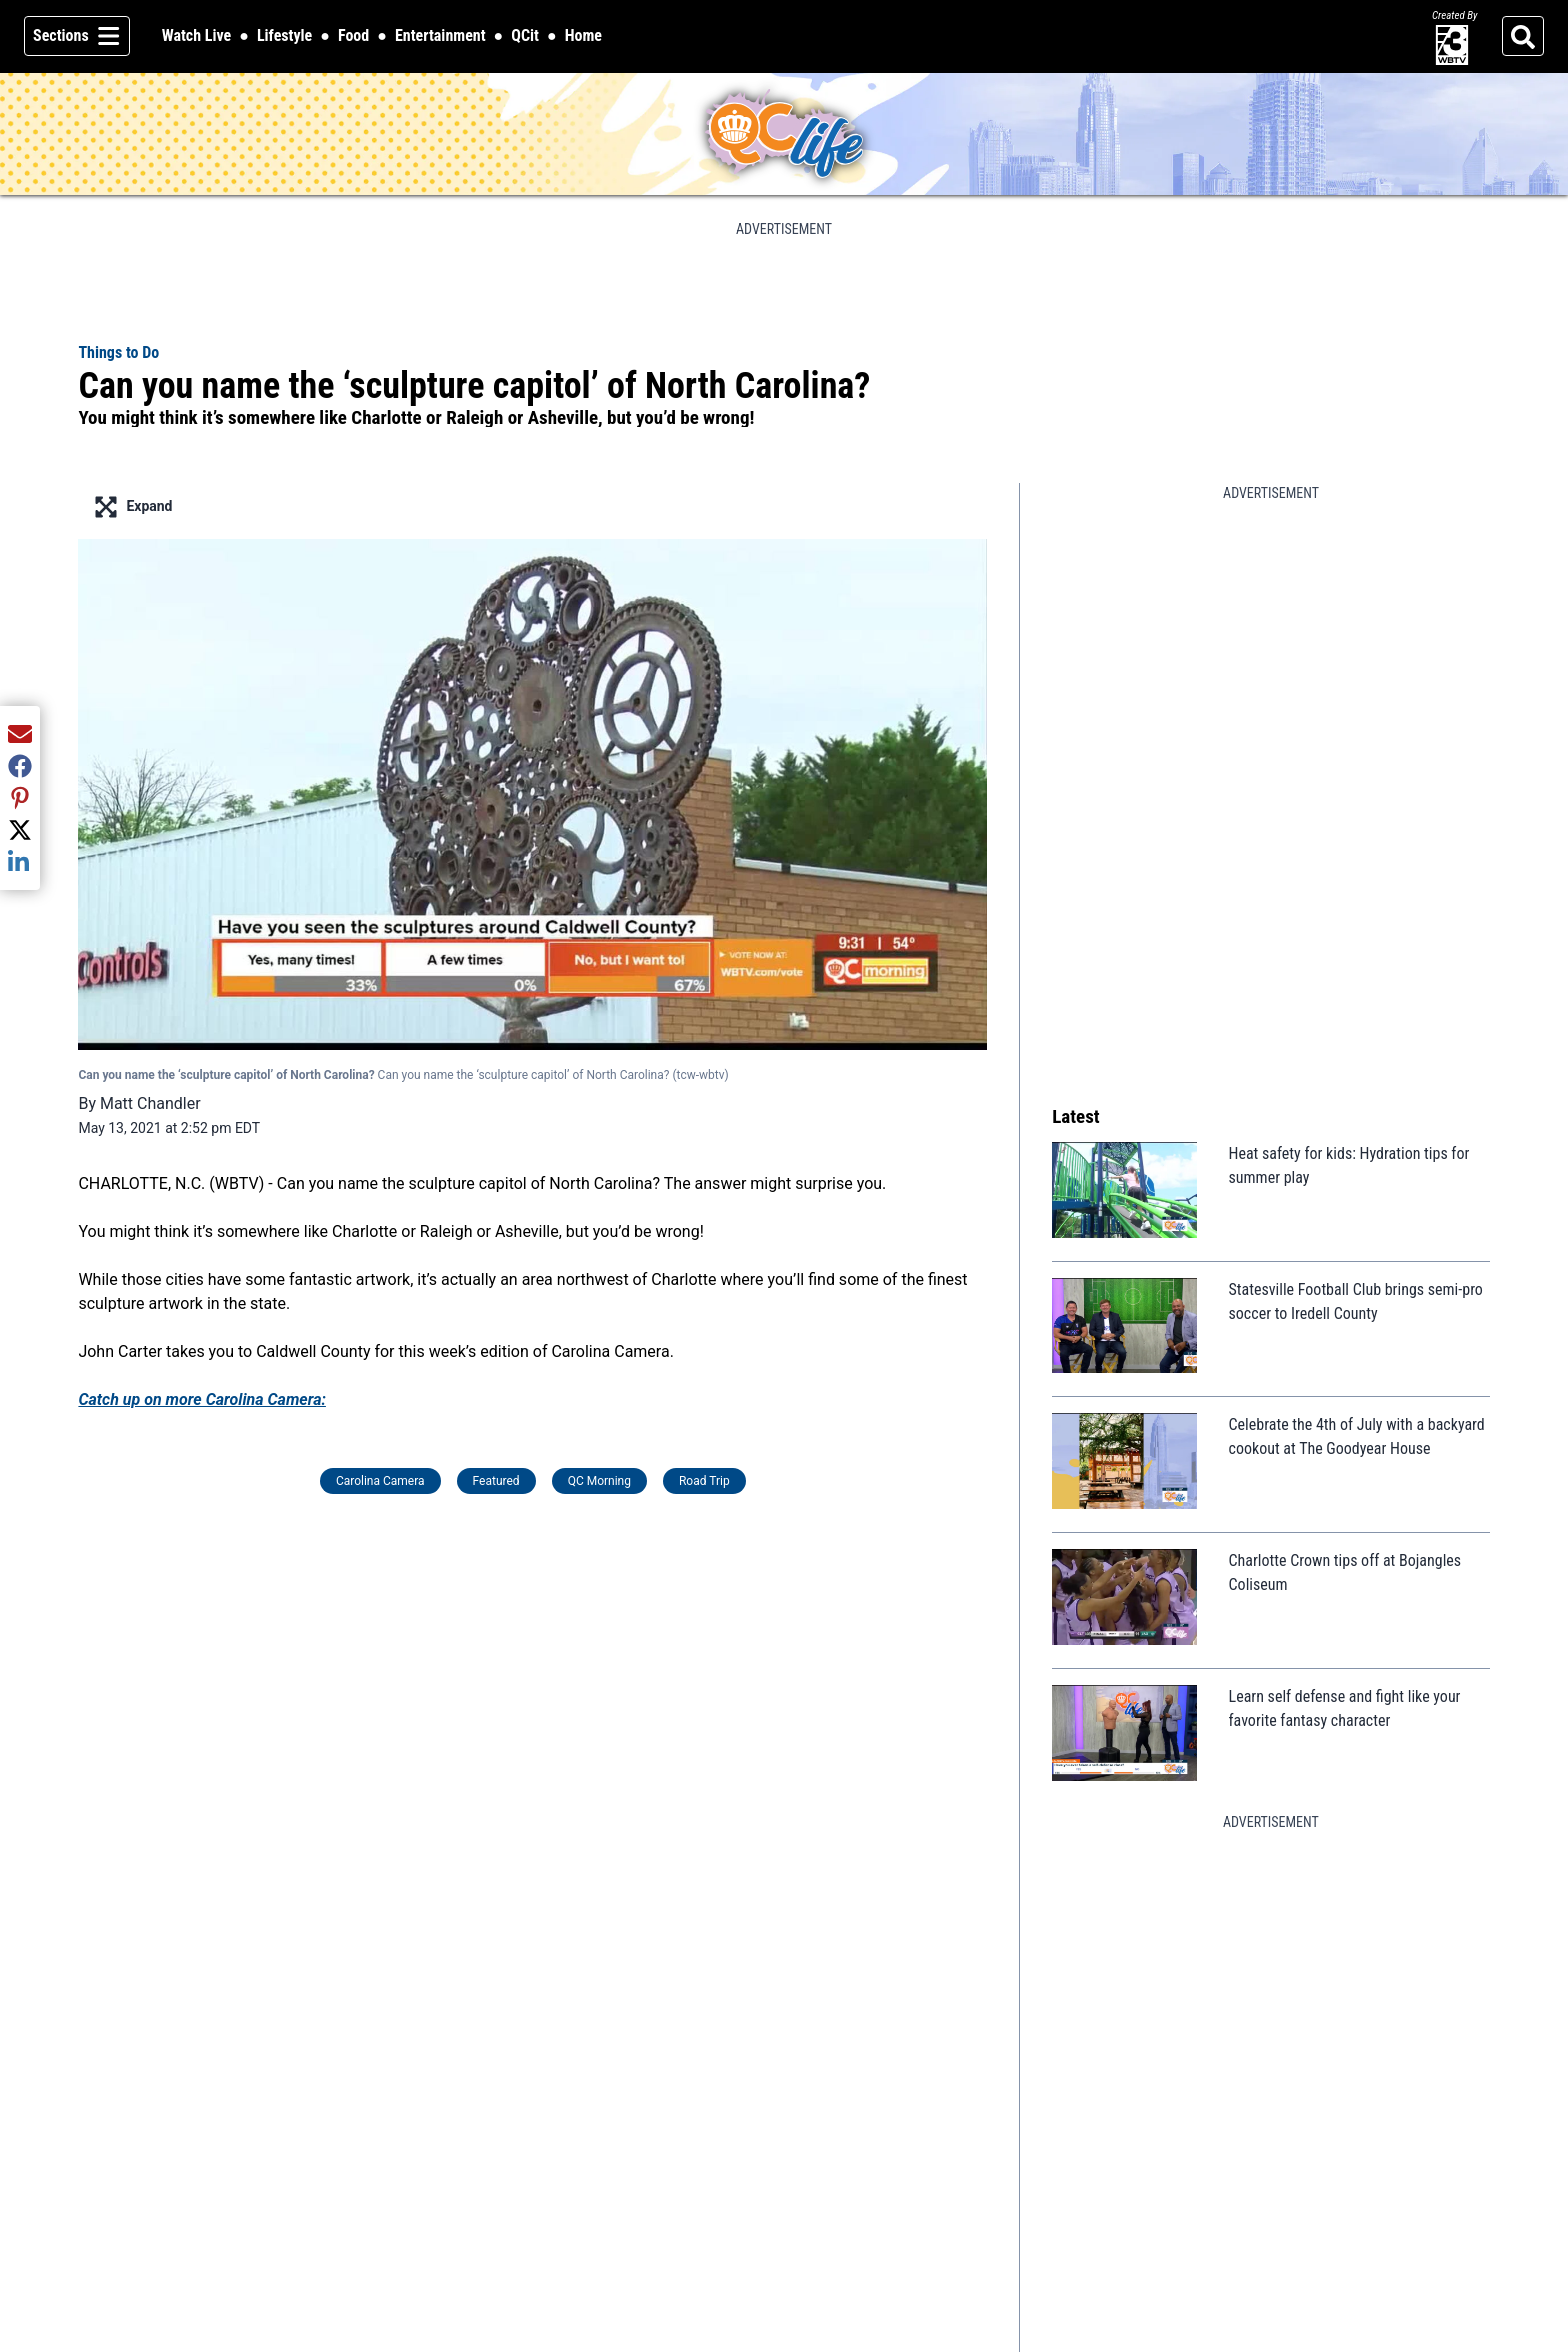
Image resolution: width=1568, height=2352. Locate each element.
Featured (496, 1481)
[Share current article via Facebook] (20, 766)
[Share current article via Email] (20, 734)
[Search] (1523, 36)
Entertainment (440, 35)
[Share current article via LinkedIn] (20, 862)
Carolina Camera (380, 1481)
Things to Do (118, 352)
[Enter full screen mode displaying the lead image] (532, 507)
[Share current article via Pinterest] (20, 798)
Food (353, 35)
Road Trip (704, 1481)
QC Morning (599, 1481)
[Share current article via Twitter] (20, 830)
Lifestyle (284, 35)
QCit (525, 37)
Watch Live (197, 37)
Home (583, 35)
